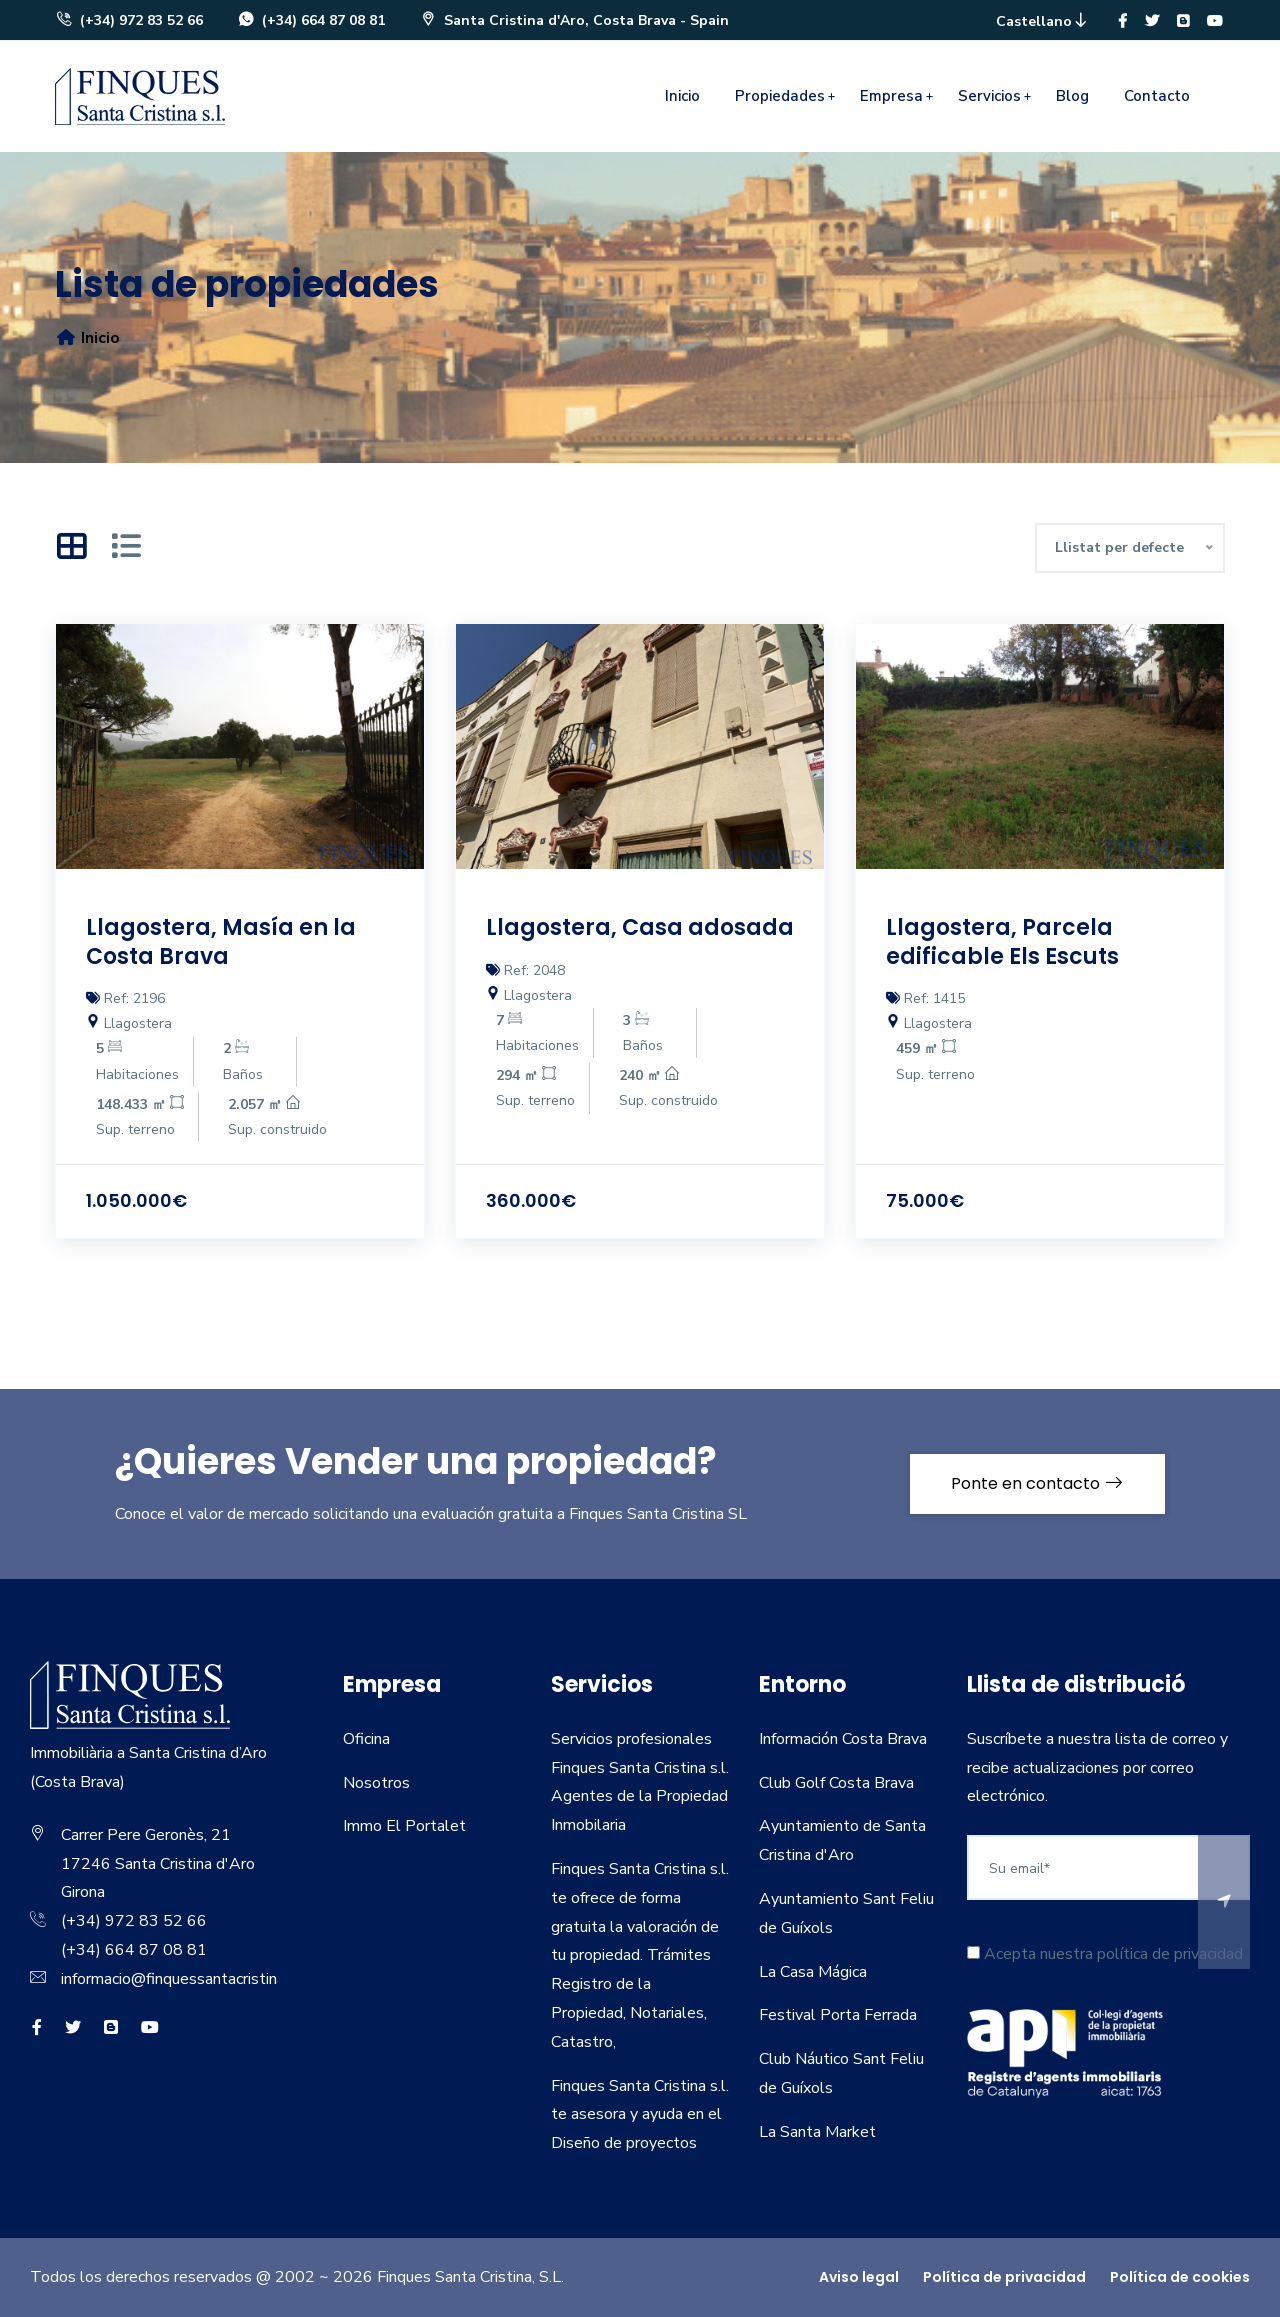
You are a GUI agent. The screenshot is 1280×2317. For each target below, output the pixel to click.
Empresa (891, 96)
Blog (1072, 96)
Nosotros (376, 1783)
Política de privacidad (1004, 2277)
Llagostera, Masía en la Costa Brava (221, 942)
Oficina (366, 1739)
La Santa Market (817, 2132)
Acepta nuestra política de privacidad (1105, 1954)
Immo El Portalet (404, 1826)
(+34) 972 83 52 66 (129, 20)
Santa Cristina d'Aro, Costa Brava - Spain (574, 20)
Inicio (682, 96)
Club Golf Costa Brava (836, 1783)
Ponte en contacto (1037, 1483)
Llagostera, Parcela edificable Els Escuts (1002, 942)
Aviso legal (859, 2277)
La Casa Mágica (813, 1972)
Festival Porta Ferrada (838, 2015)
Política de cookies (1180, 2277)
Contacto (1157, 96)
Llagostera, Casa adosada (640, 927)
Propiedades (780, 96)
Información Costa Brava (843, 1739)
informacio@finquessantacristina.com (189, 1979)
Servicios (989, 96)
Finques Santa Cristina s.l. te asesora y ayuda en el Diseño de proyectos (640, 2115)
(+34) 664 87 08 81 (311, 20)
